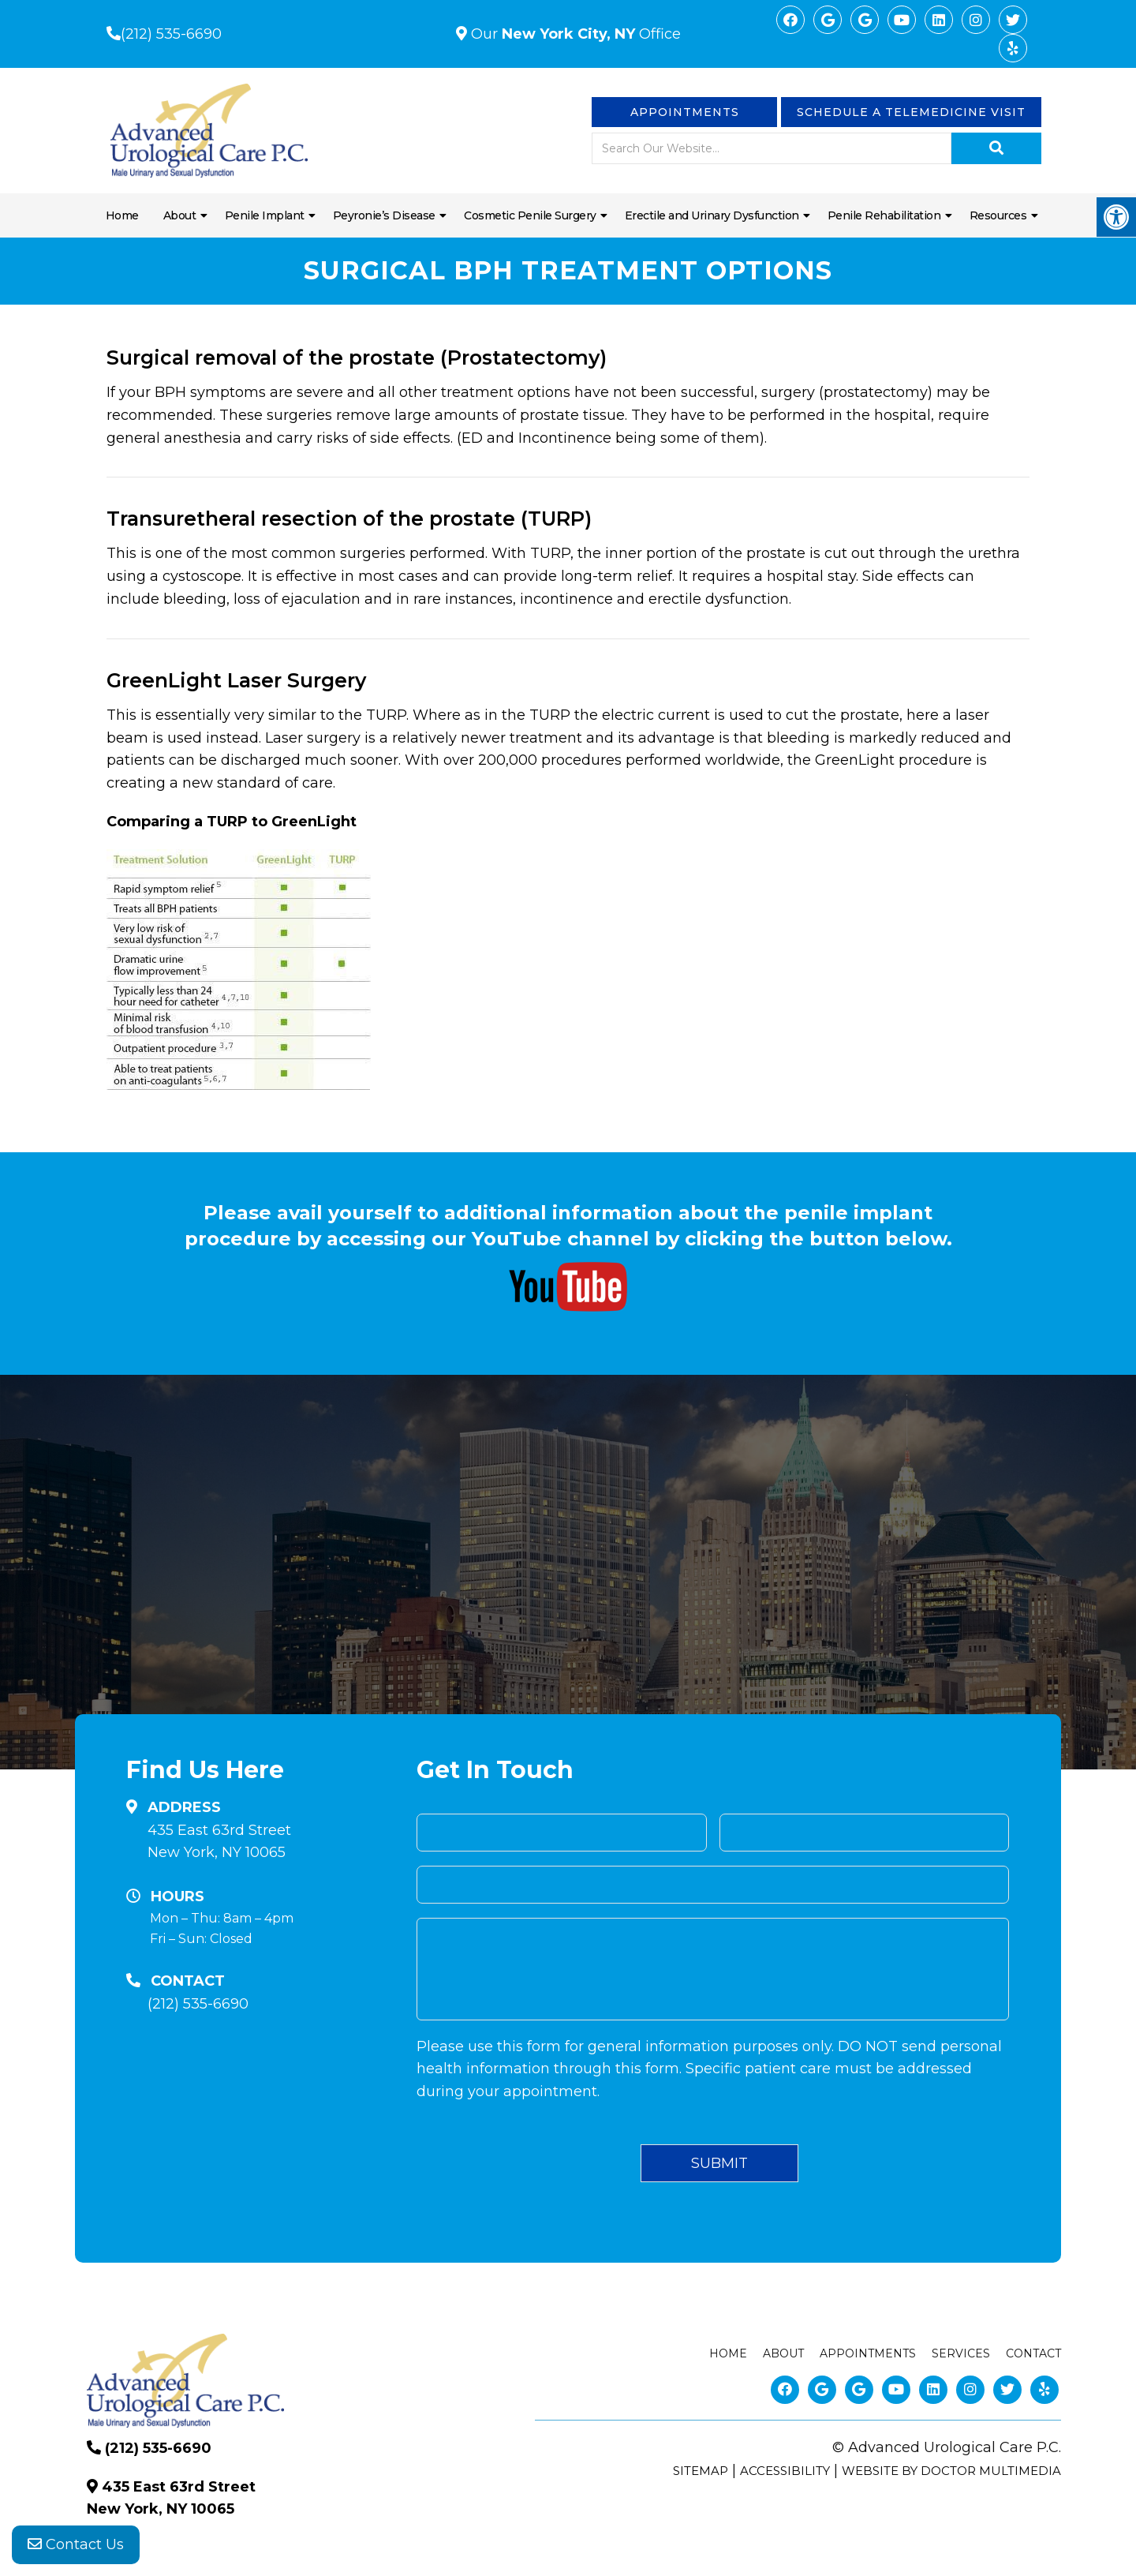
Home (122, 215)
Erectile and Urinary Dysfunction (712, 215)
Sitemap (700, 2470)
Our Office (574, 34)
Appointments (684, 112)
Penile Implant (265, 215)
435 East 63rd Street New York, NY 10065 (219, 1842)
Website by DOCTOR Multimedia (951, 2470)
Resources (998, 215)
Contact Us (76, 2544)
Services (961, 2353)
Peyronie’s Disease (384, 215)
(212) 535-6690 (171, 34)
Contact (1033, 2353)
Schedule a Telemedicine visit (911, 112)
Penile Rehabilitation (884, 215)
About (179, 215)
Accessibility (785, 2470)
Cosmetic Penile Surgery (530, 215)
